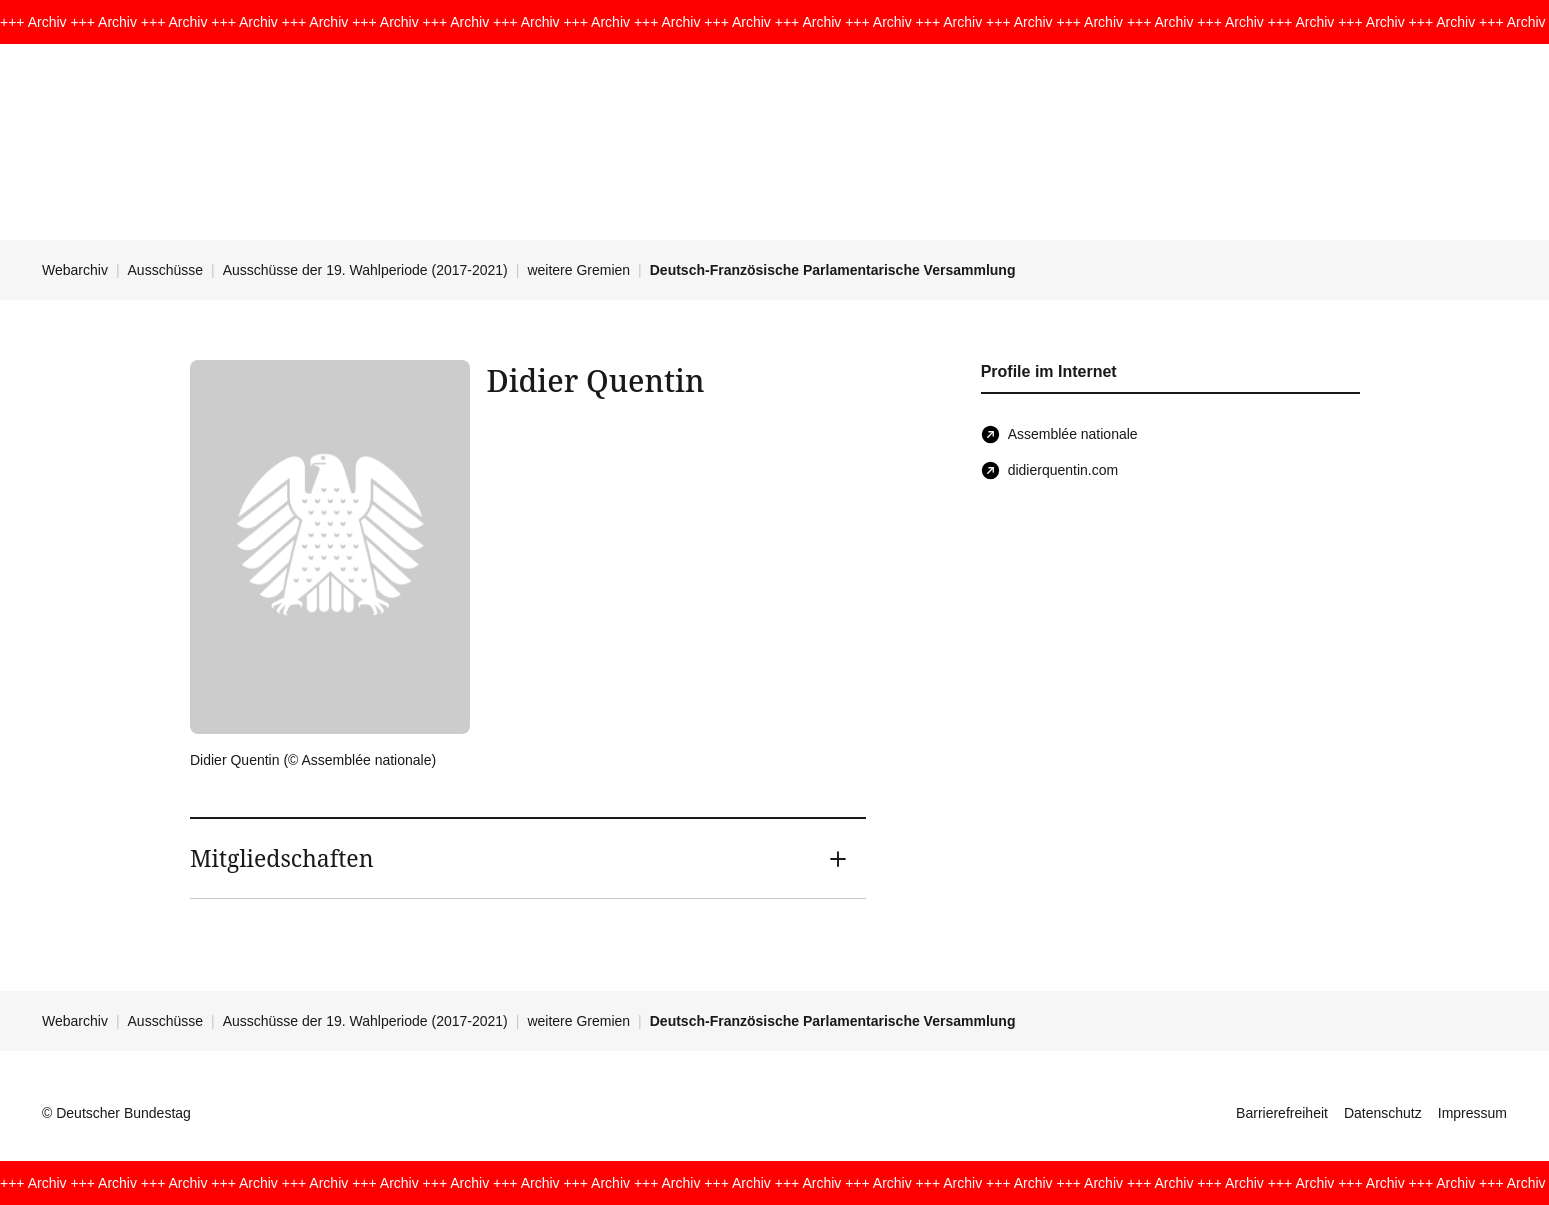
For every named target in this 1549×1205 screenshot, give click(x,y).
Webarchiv (75, 270)
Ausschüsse (165, 270)
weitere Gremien (578, 270)
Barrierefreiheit (1282, 1113)
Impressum (1472, 1113)
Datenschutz (1383, 1113)
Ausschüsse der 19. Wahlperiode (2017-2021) (365, 270)
